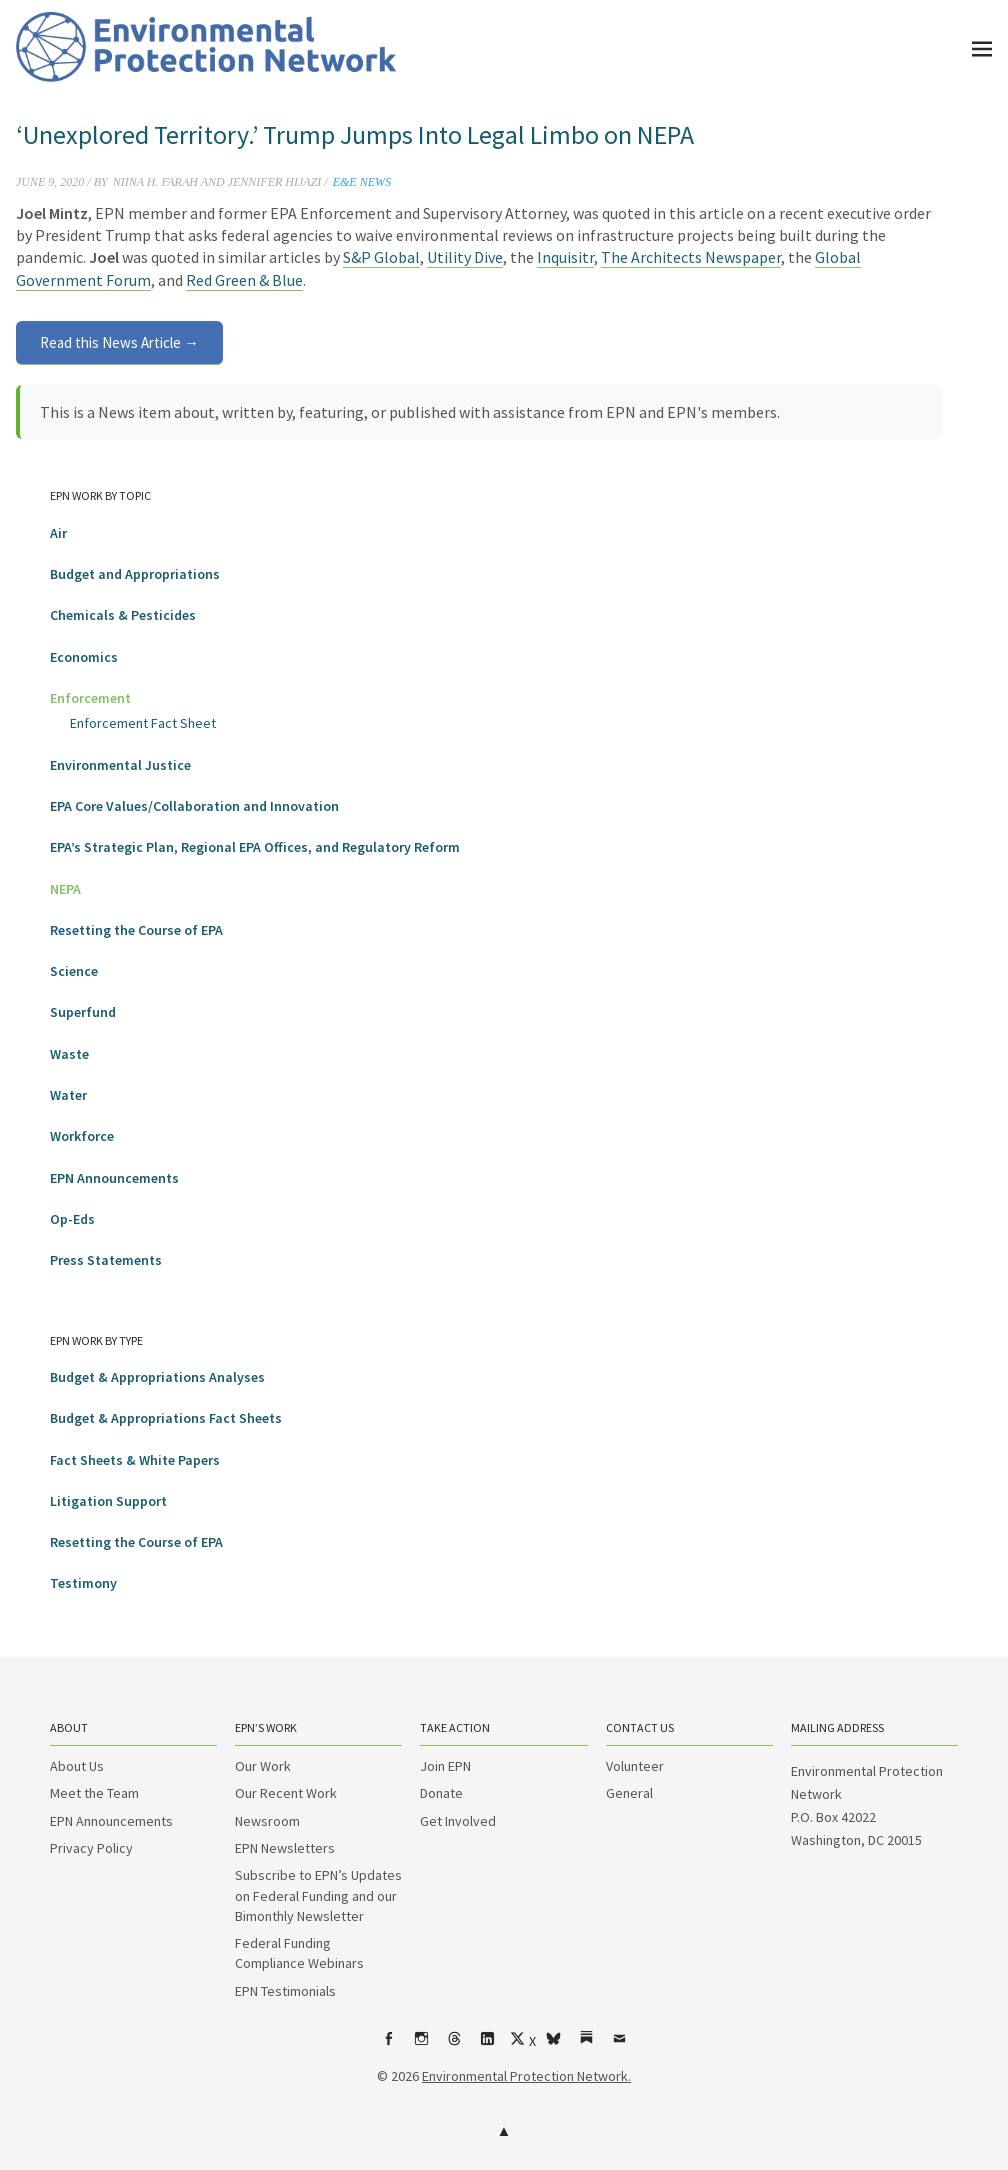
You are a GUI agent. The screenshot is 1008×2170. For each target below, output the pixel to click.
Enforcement (90, 698)
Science (74, 971)
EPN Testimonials (285, 1991)
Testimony (83, 1583)
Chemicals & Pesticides (123, 615)
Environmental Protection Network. (526, 2076)
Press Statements (106, 1260)
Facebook (389, 2046)
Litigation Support (108, 1501)
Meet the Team (94, 1793)
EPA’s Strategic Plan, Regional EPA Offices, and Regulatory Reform (255, 847)
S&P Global (381, 257)
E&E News (362, 182)
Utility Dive (465, 257)
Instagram (422, 2046)
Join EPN (445, 1766)
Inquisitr (565, 257)
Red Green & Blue (244, 280)
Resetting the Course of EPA (136, 930)
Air (58, 533)
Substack (587, 2046)
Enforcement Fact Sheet (143, 723)
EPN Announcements (114, 1178)
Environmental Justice (120, 765)
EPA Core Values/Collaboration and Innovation (194, 806)
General (629, 1793)
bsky (554, 2046)
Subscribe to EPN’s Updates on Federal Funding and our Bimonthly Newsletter (318, 1895)
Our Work (263, 1766)
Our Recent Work (286, 1793)
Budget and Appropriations (135, 574)
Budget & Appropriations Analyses (157, 1377)
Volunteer (635, 1766)
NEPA (65, 889)
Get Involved (458, 1821)
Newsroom (267, 1821)
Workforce (82, 1136)
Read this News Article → (119, 342)
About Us (77, 1766)
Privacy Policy (91, 1848)
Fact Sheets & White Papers (135, 1460)
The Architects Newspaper (691, 257)
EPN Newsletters (285, 1848)
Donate (441, 1793)
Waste (69, 1054)
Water (68, 1095)
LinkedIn (488, 2046)
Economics (84, 657)
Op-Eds (72, 1219)
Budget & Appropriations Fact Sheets (166, 1418)
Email (620, 2046)
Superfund (83, 1012)
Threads (455, 2046)
